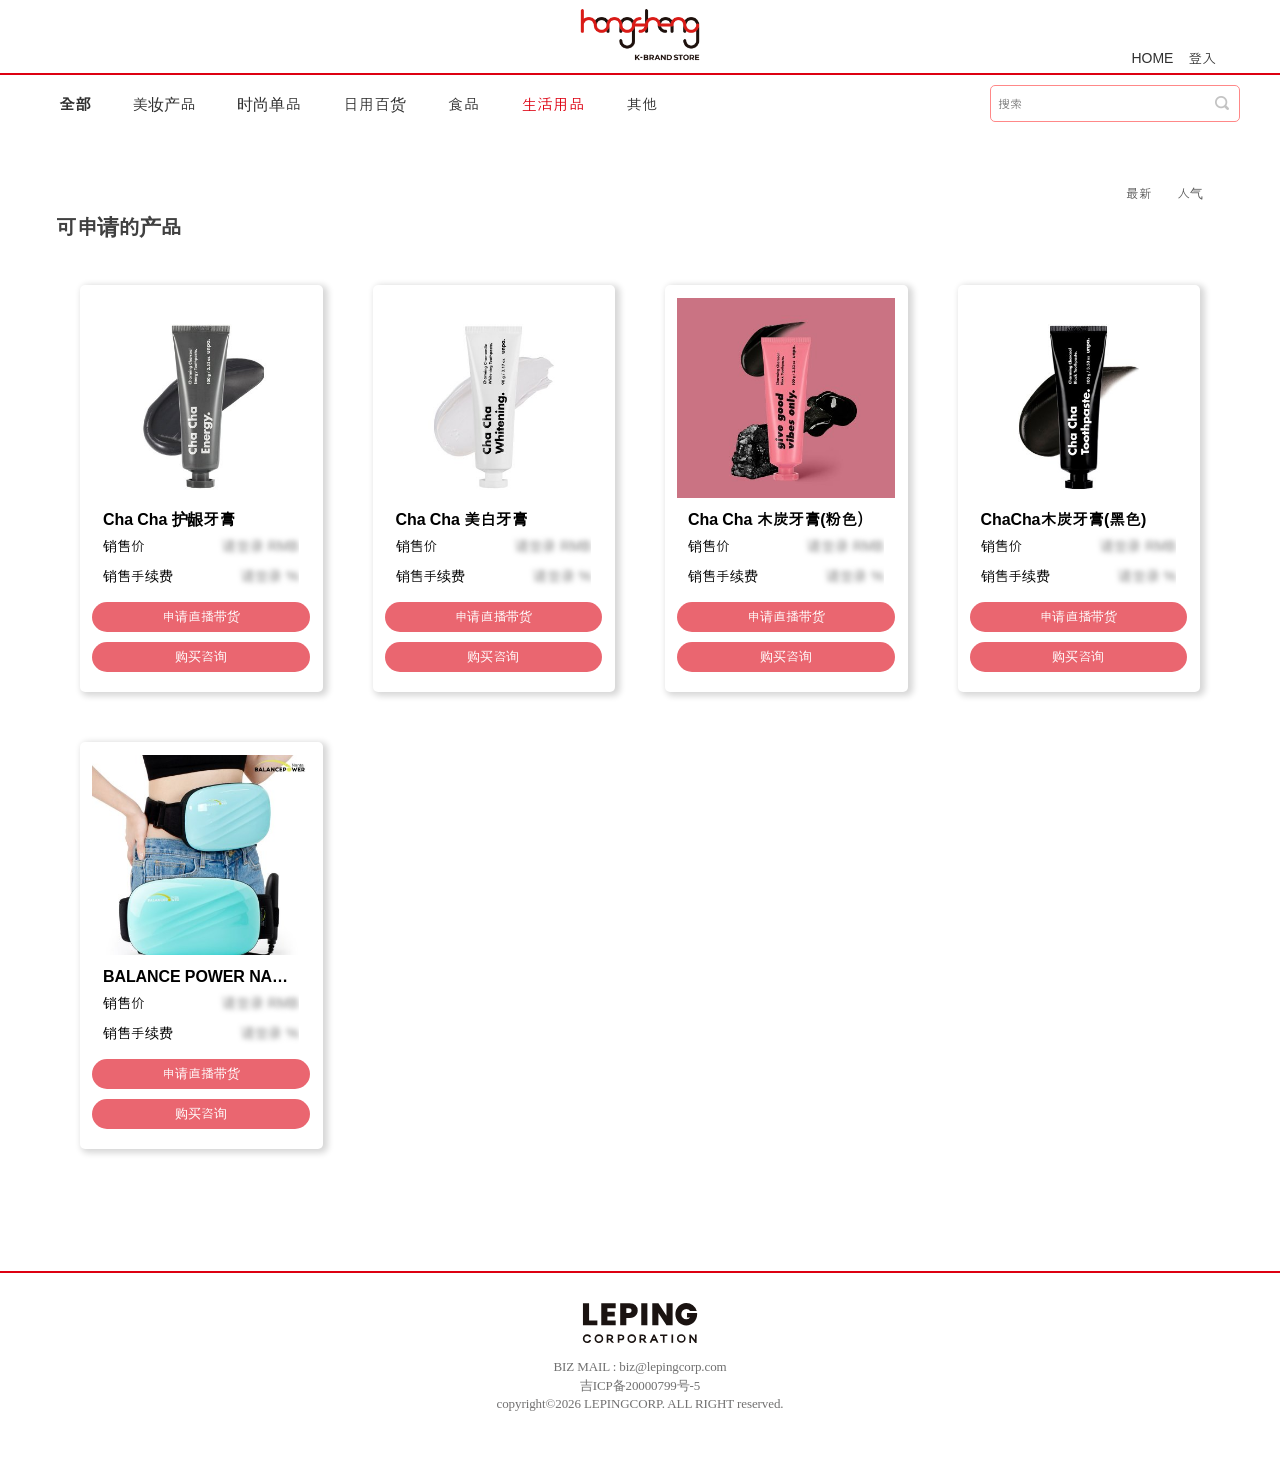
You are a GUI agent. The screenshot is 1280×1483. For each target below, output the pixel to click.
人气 (1190, 193)
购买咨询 (201, 656)
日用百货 (375, 104)
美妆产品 (164, 104)
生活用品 (553, 104)
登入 (1202, 58)
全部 (75, 104)
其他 (642, 104)
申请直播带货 (200, 616)
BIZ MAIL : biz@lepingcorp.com (639, 1366)
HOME (1153, 58)
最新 (1139, 193)
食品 (464, 104)
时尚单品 (269, 104)
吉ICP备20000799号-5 (640, 1385)
